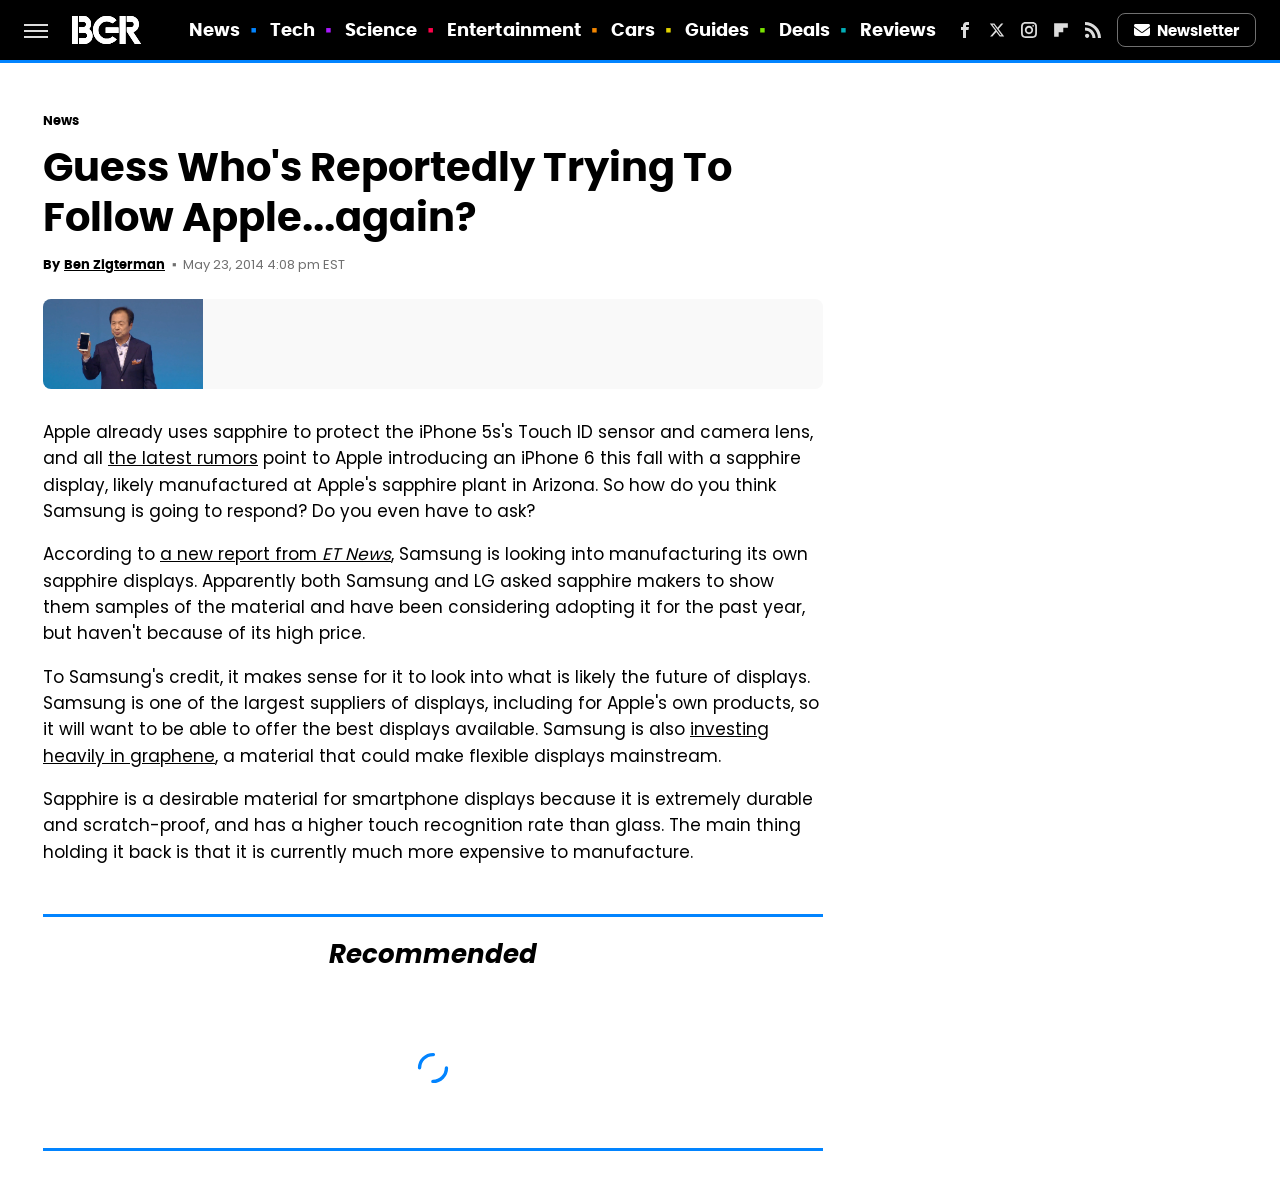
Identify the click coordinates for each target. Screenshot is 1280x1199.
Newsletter (1187, 30)
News (214, 29)
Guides (717, 29)
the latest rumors (183, 460)
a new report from (275, 556)
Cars (633, 29)
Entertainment (514, 29)
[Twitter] (997, 30)
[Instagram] (1029, 30)
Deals (805, 29)
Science (381, 29)
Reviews (898, 29)
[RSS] (1093, 30)
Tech (292, 29)
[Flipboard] (1061, 30)
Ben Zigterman (114, 264)
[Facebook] (965, 30)
